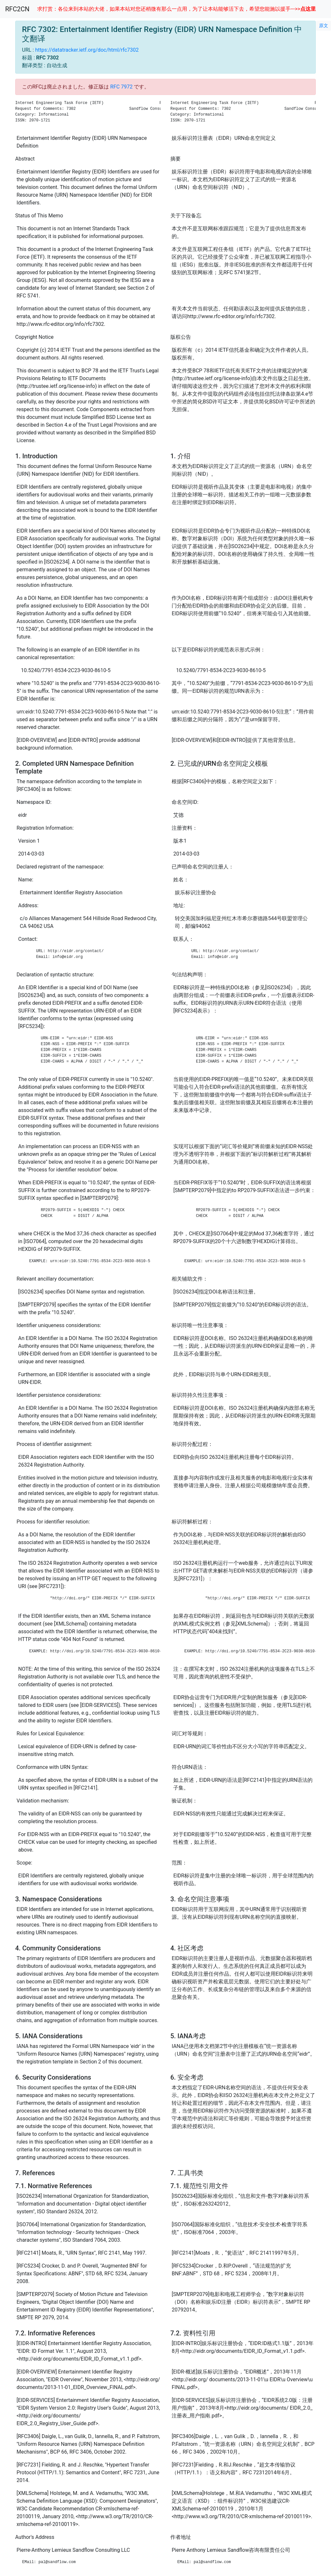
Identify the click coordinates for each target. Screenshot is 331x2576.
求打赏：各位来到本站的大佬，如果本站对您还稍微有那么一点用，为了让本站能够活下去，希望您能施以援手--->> (176, 9)
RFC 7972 (121, 87)
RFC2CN (17, 9)
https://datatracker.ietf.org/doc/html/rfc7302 (87, 50)
